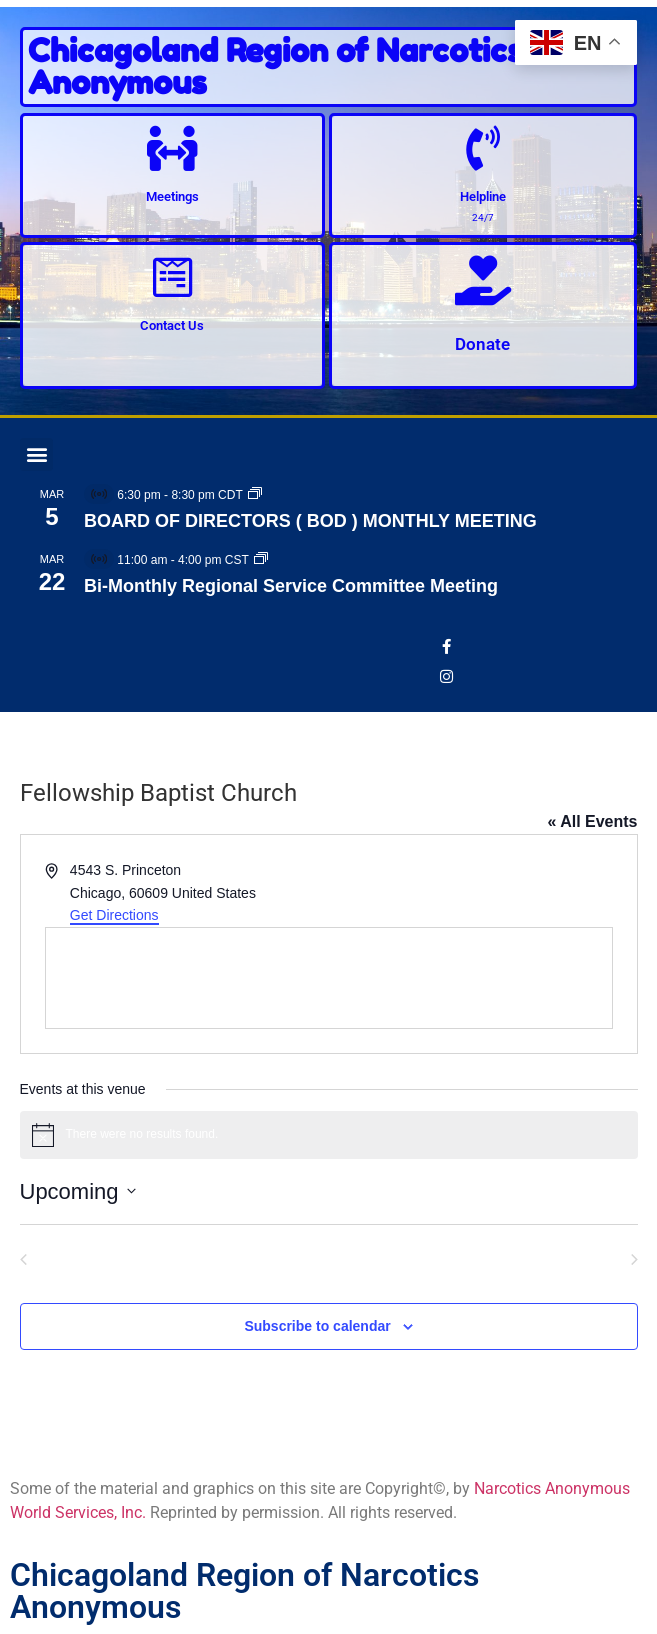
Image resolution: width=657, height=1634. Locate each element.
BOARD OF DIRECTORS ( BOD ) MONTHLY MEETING (310, 521)
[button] (36, 454)
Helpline (483, 196)
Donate (482, 344)
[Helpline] (482, 148)
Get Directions (114, 915)
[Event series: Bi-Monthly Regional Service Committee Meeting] (261, 560)
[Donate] (483, 280)
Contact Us (172, 325)
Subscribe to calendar (317, 1326)
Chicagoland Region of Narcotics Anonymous (275, 66)
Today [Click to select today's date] (328, 1257)
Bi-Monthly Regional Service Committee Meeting (291, 586)
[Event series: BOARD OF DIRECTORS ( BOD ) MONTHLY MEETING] (255, 495)
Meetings (172, 196)
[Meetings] (172, 148)
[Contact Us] (172, 277)
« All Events (592, 821)
